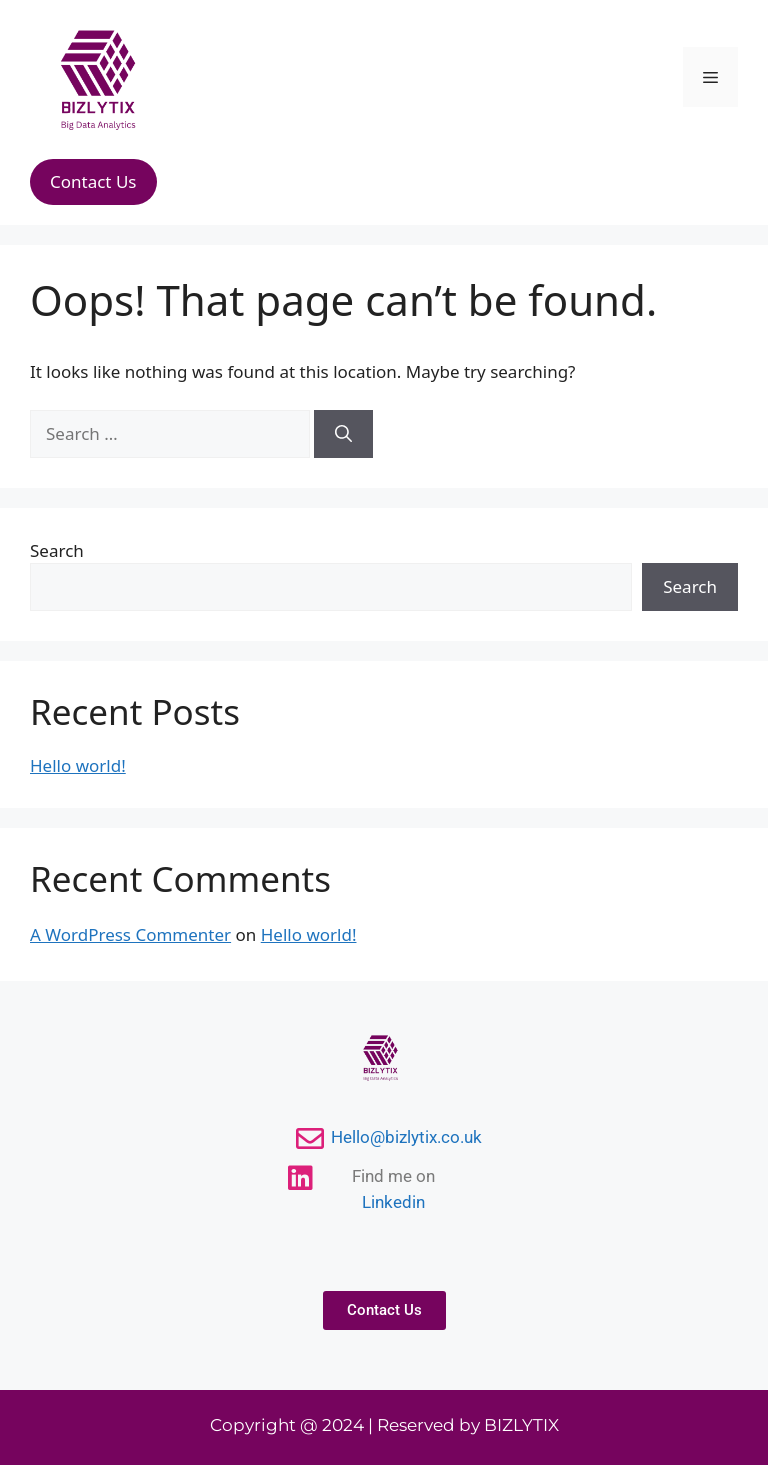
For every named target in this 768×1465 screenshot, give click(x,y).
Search (57, 550)
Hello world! (78, 765)
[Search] (343, 434)
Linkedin (393, 1202)
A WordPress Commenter (130, 934)
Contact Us (93, 181)
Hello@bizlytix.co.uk (406, 1137)
